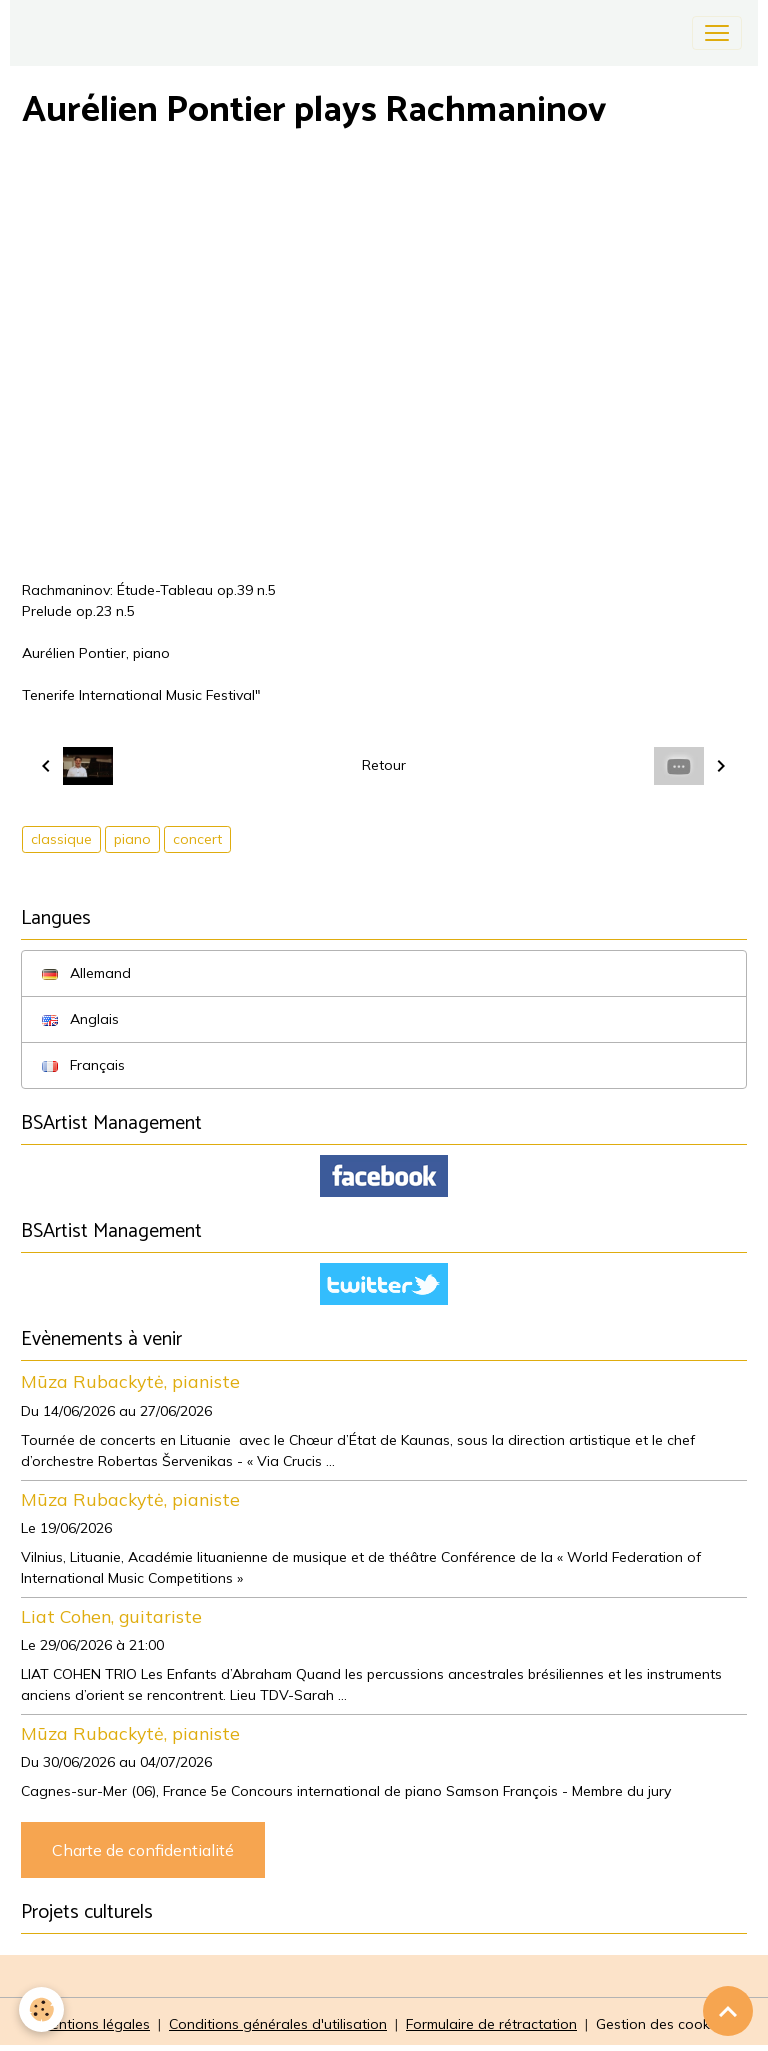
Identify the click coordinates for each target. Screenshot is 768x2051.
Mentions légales (95, 2024)
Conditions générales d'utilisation (278, 2024)
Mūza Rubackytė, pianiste (130, 1381)
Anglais (80, 1019)
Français (83, 1065)
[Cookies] (42, 2009)
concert (197, 839)
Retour (384, 765)
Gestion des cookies (662, 2024)
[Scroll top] (728, 2011)
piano (132, 839)
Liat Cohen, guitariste (111, 1616)
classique (61, 839)
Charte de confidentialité (143, 1850)
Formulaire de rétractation (491, 2024)
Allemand (86, 973)
